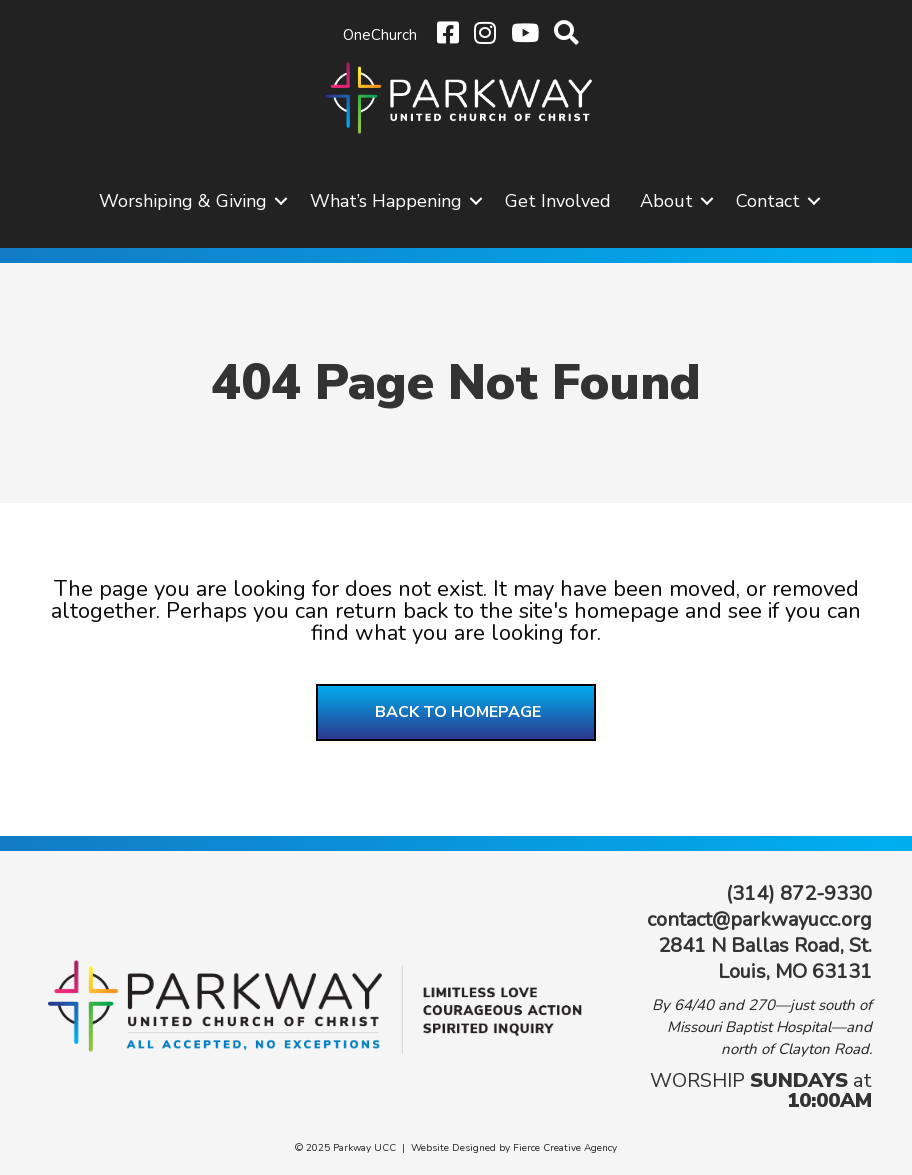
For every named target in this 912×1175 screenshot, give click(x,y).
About (666, 201)
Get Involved (558, 201)
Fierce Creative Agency (565, 1148)
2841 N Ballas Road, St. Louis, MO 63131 (765, 958)
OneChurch (380, 35)
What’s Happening (386, 201)
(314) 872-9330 (799, 893)
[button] (281, 201)
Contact (768, 201)
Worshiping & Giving (183, 201)
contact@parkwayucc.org (759, 919)
